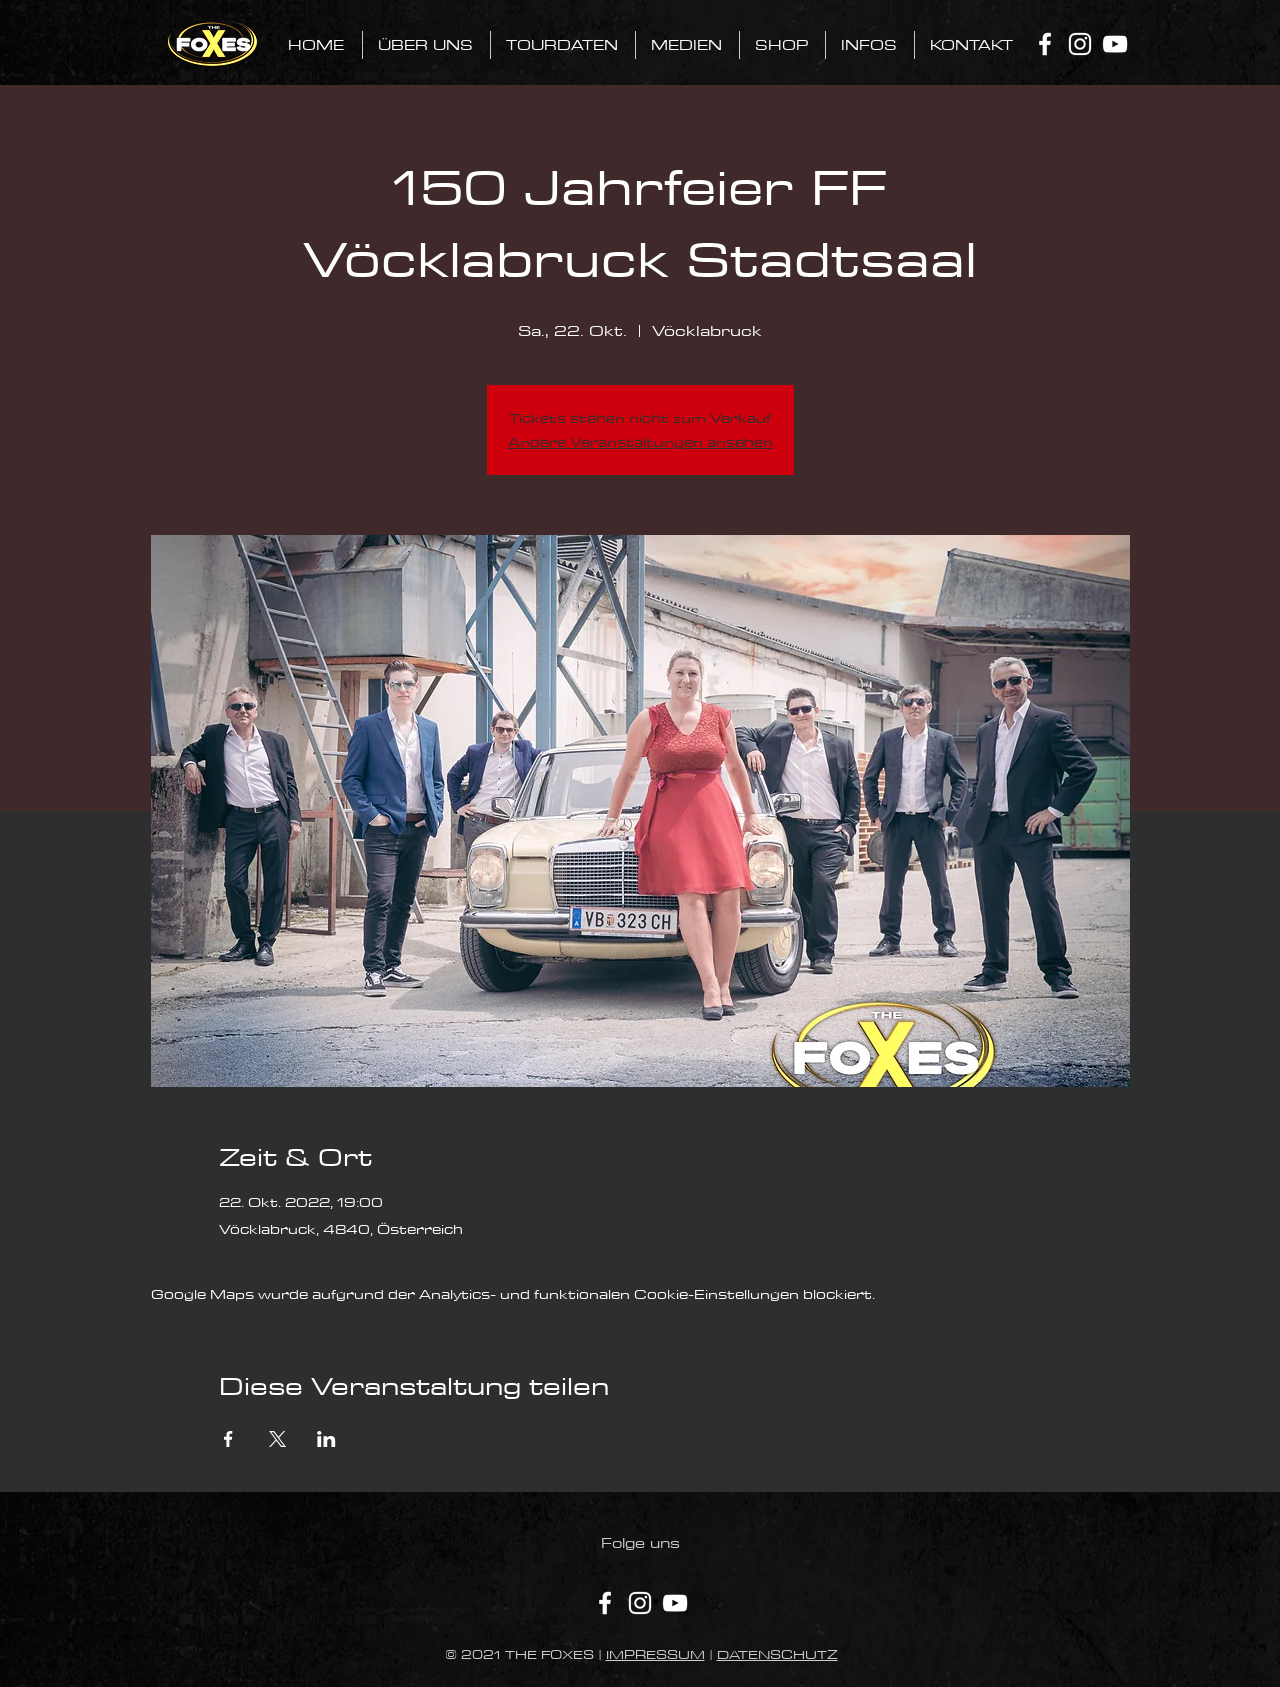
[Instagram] (1080, 44)
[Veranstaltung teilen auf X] (277, 1439)
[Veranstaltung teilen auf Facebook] (228, 1439)
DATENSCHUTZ (777, 1654)
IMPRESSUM (655, 1654)
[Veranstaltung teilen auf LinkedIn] (326, 1439)
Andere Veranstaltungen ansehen (640, 442)
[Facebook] (1045, 44)
